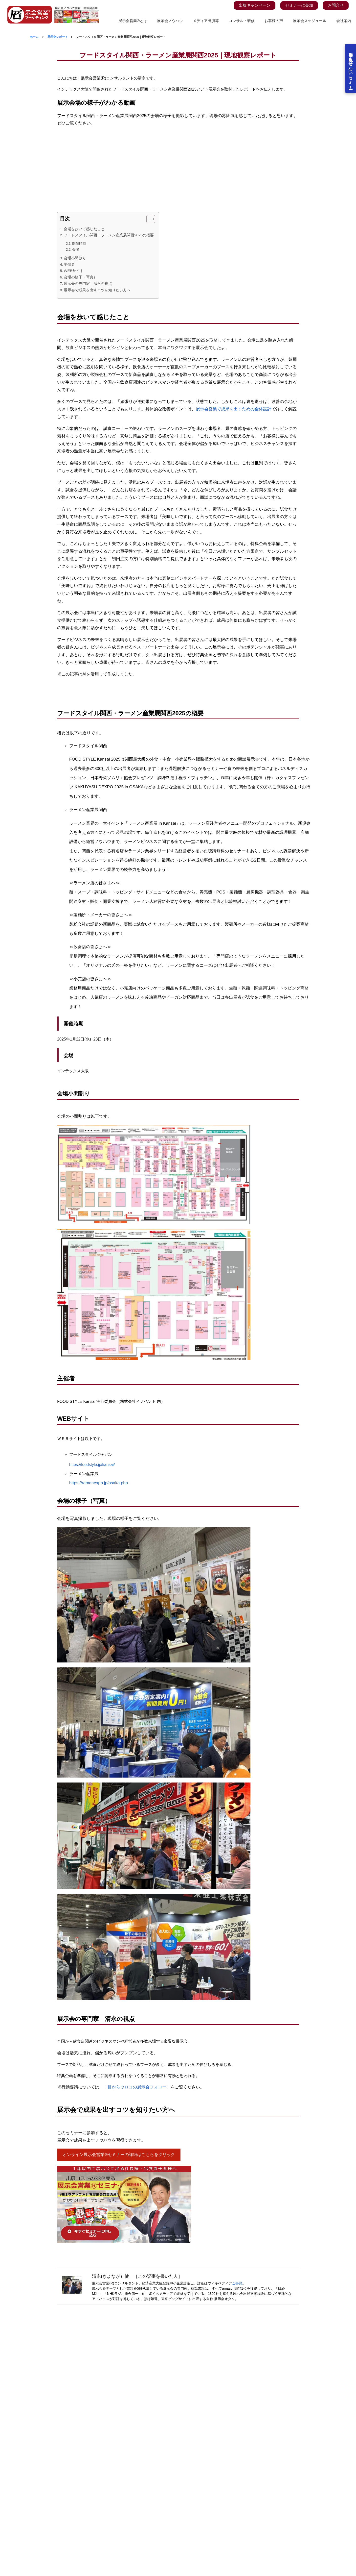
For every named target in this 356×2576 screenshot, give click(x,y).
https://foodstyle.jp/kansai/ (92, 1464)
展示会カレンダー (186, 2326)
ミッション (216, 2370)
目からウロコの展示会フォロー (137, 2087)
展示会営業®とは (132, 21)
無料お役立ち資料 (42, 2361)
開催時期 (79, 244)
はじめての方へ (41, 2334)
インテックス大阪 (186, 2370)
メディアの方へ (148, 2399)
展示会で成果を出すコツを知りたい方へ (97, 290)
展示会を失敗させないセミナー (350, 69)
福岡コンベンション (187, 2397)
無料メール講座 (112, 2334)
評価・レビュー (148, 2343)
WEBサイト (74, 271)
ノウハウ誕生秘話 (221, 2352)
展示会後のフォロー (80, 2370)
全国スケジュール (186, 2334)
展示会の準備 (75, 2352)
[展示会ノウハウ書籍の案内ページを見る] (76, 9)
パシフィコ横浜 (184, 2361)
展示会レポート (41, 2370)
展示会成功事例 (77, 2379)
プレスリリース (148, 2390)
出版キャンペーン (254, 5)
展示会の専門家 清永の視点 (88, 283)
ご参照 (237, 2283)
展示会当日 (74, 2361)
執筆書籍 (214, 2361)
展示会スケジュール (309, 21)
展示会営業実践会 (114, 2370)
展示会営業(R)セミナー (115, 2343)
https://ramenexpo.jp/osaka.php (98, 1483)
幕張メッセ (181, 2352)
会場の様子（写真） (80, 277)
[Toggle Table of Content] (148, 219)
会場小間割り (75, 258)
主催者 (70, 264)
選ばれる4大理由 (42, 2352)
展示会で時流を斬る (80, 2388)
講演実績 (143, 2381)
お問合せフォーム (308, 2329)
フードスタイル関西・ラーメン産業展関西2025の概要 (109, 235)
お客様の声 (274, 21)
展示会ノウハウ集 (78, 2343)
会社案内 (343, 21)
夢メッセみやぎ (184, 2388)
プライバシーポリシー (222, 2397)
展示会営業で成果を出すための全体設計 (233, 409)
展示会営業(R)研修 (114, 2352)
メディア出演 (146, 2372)
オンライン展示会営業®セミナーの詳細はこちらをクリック (119, 2154)
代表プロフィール (221, 2343)
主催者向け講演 (112, 2379)
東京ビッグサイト (186, 2343)
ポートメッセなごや (187, 2379)
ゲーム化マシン (112, 2397)
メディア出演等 (206, 21)
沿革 (211, 2379)
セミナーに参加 (299, 5)
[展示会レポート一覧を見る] (57, 37)
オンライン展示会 (78, 2405)
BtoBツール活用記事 (222, 2388)
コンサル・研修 (242, 21)
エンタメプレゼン (114, 2405)
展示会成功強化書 (78, 2334)
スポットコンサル (114, 2388)
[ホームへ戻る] (34, 37)
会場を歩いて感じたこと (84, 229)
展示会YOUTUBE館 (80, 2397)
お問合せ (336, 5)
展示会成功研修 (112, 2361)
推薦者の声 (145, 2352)
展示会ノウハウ (170, 21)
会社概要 (214, 2334)
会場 (75, 249)
